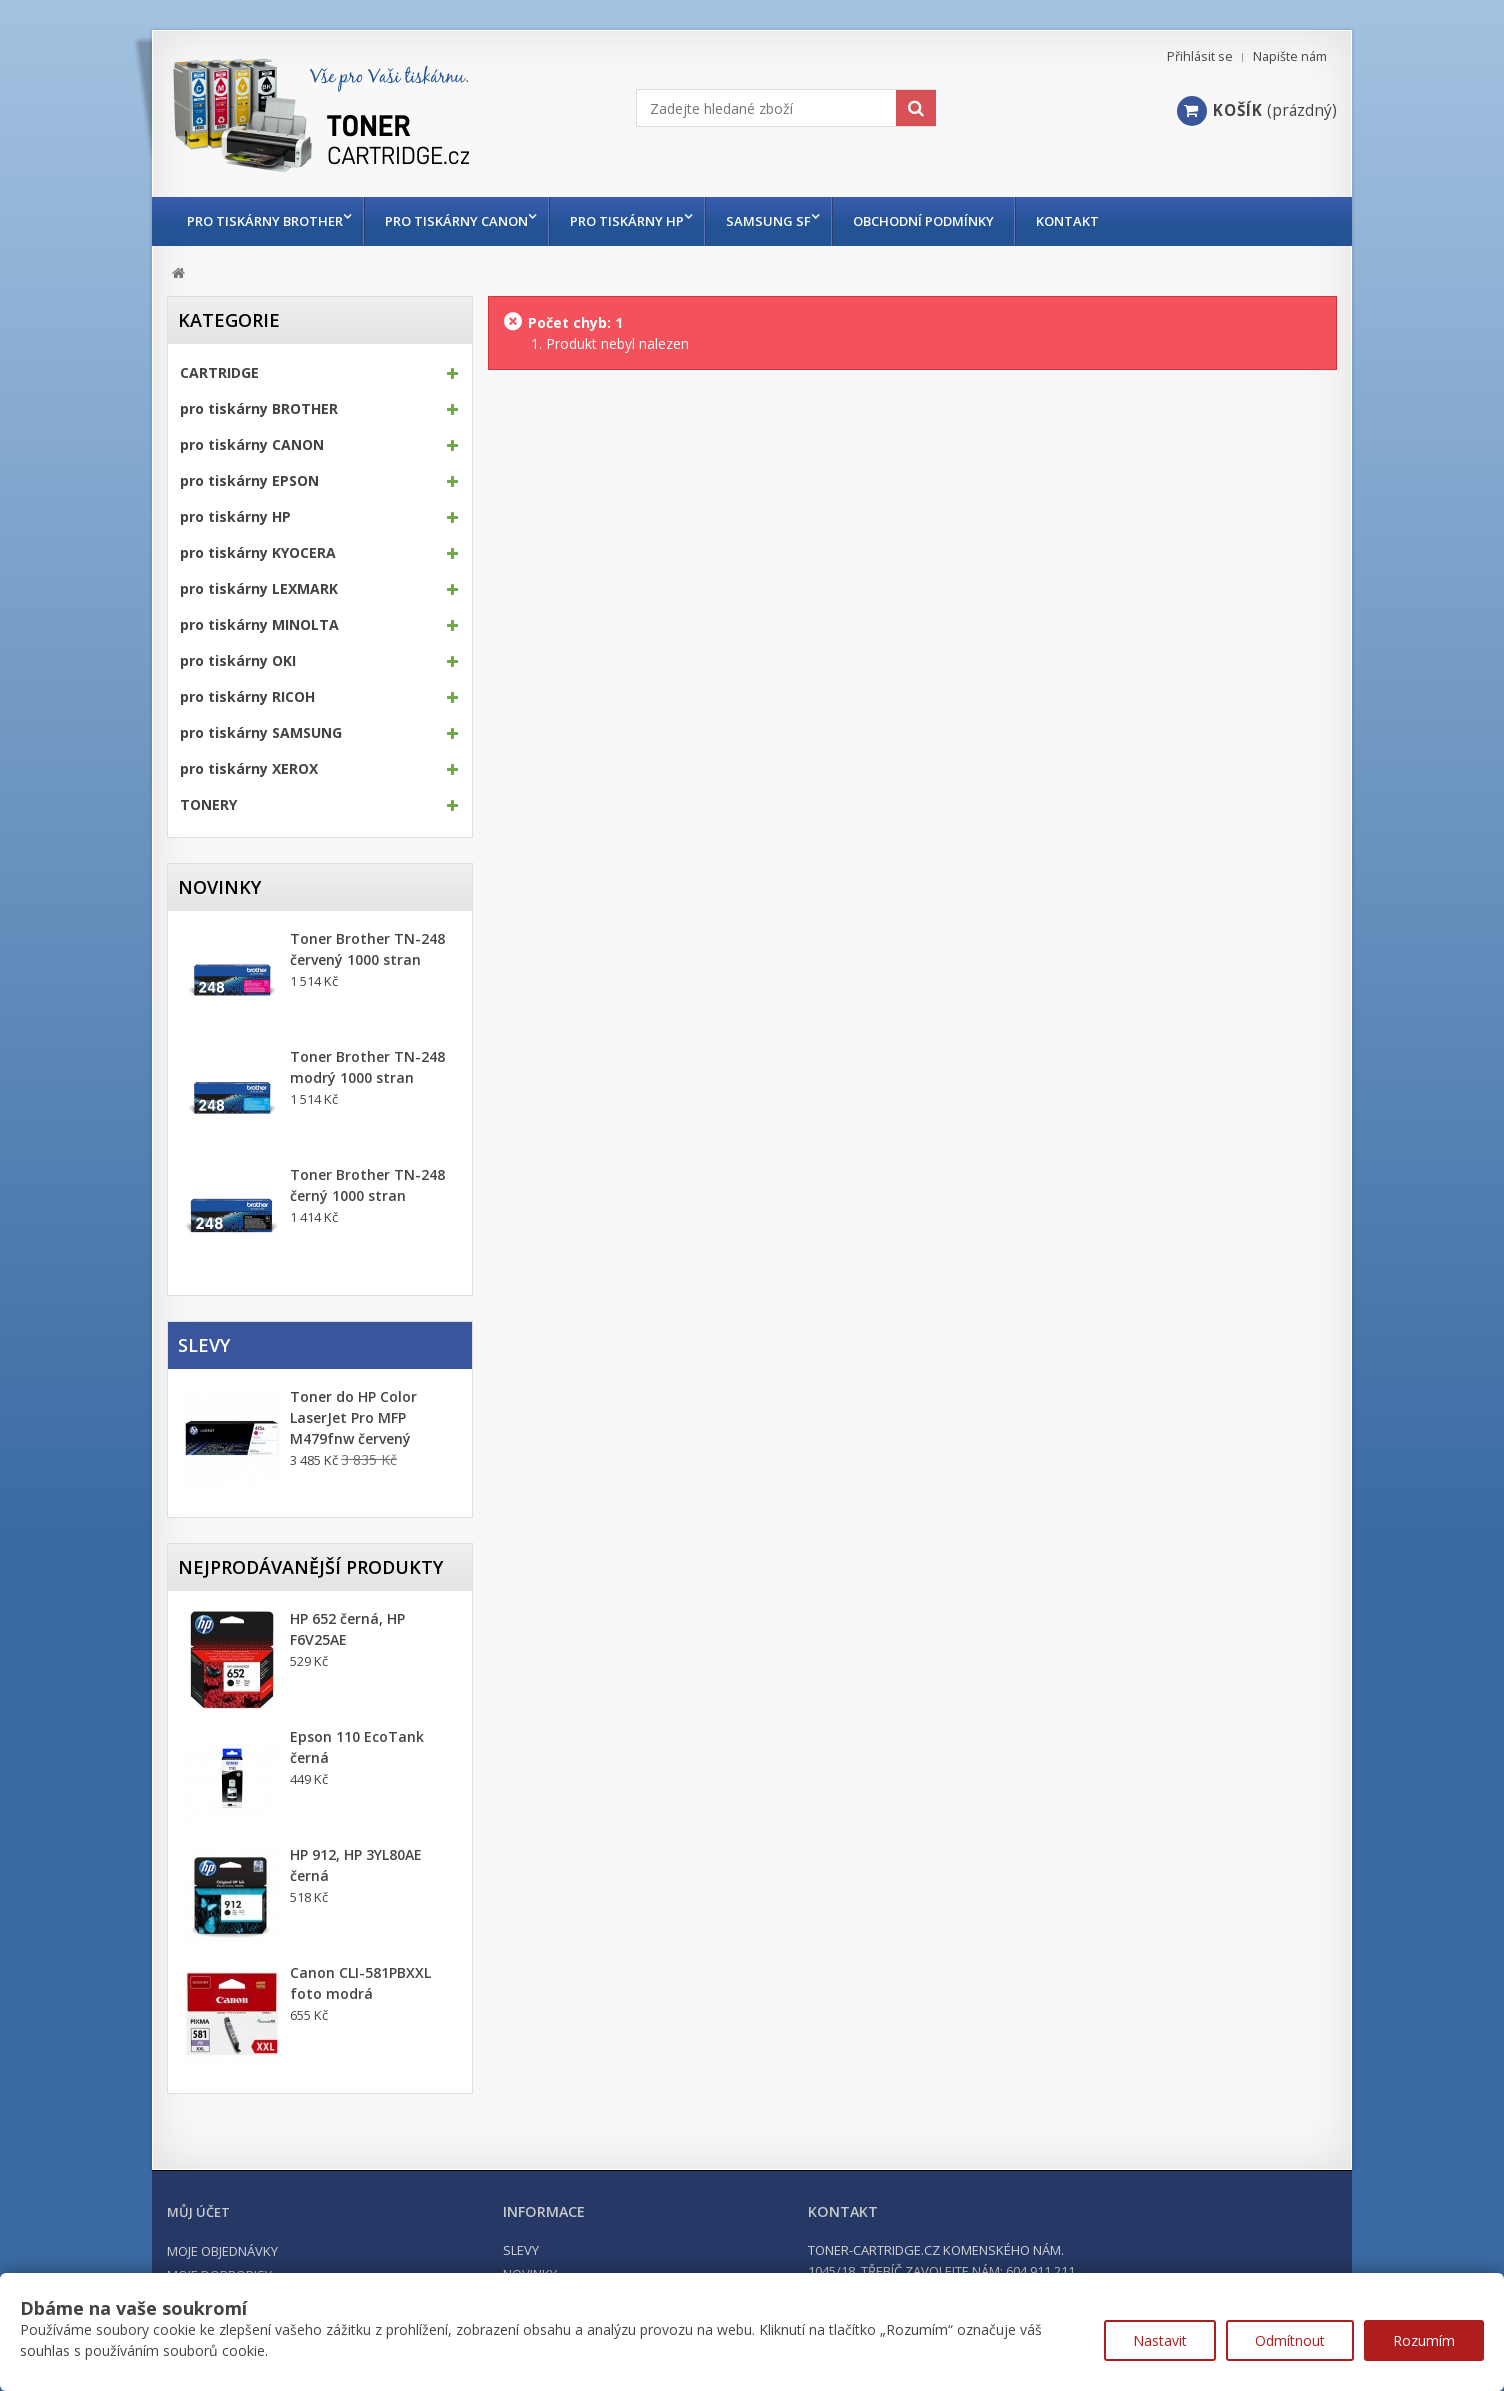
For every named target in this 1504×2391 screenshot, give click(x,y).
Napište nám (1290, 56)
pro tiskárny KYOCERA (258, 553)
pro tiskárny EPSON (249, 481)
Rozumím (1424, 2340)
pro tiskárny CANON (461, 221)
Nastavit (1160, 2340)
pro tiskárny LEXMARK (259, 589)
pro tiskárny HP (637, 221)
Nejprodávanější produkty (310, 1567)
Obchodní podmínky (943, 221)
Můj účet (198, 2212)
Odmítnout (1290, 2340)
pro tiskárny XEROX (249, 769)
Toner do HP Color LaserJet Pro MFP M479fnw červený (353, 1417)
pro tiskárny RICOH (247, 697)
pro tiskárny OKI (238, 661)
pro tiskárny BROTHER (265, 221)
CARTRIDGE (219, 373)
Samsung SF (783, 221)
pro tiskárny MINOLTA (259, 625)
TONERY (208, 805)
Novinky (219, 887)
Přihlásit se (1200, 56)
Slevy (204, 1345)
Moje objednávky (222, 2251)
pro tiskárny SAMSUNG (261, 733)
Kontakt (1087, 221)
